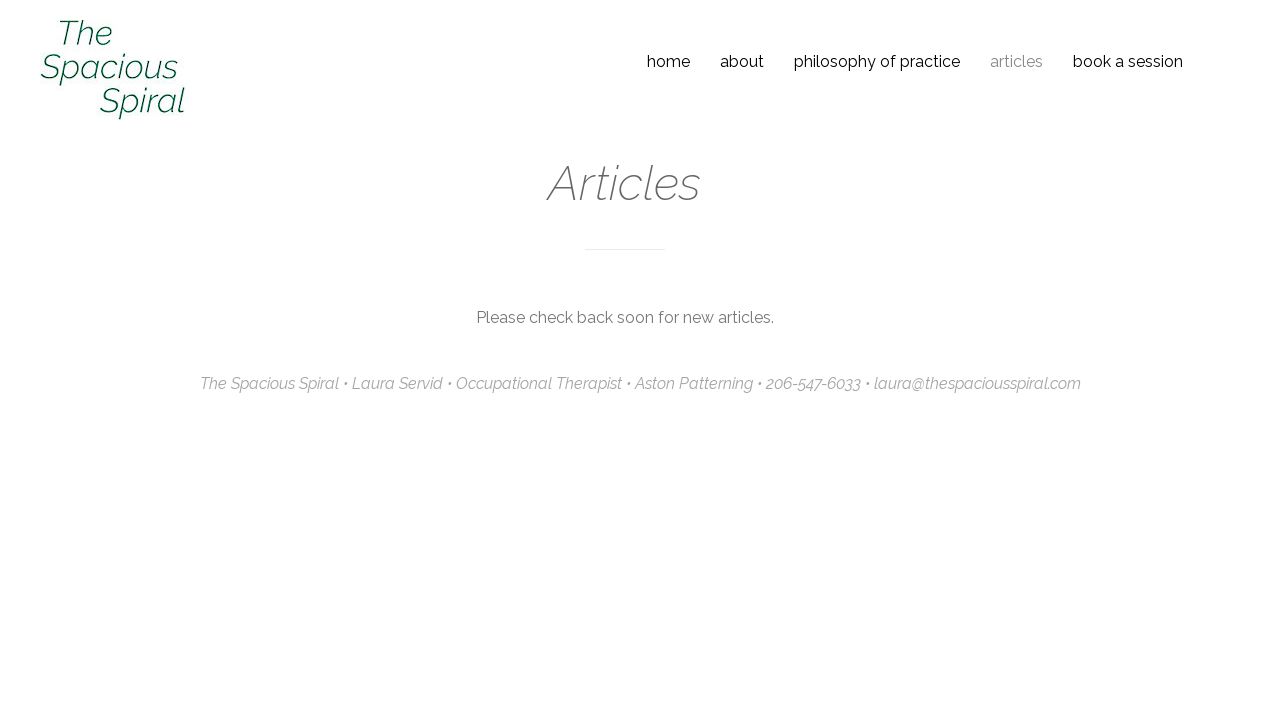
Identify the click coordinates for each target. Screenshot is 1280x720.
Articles (1016, 61)
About (742, 61)
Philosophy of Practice (877, 61)
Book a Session (1128, 61)
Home (668, 61)
